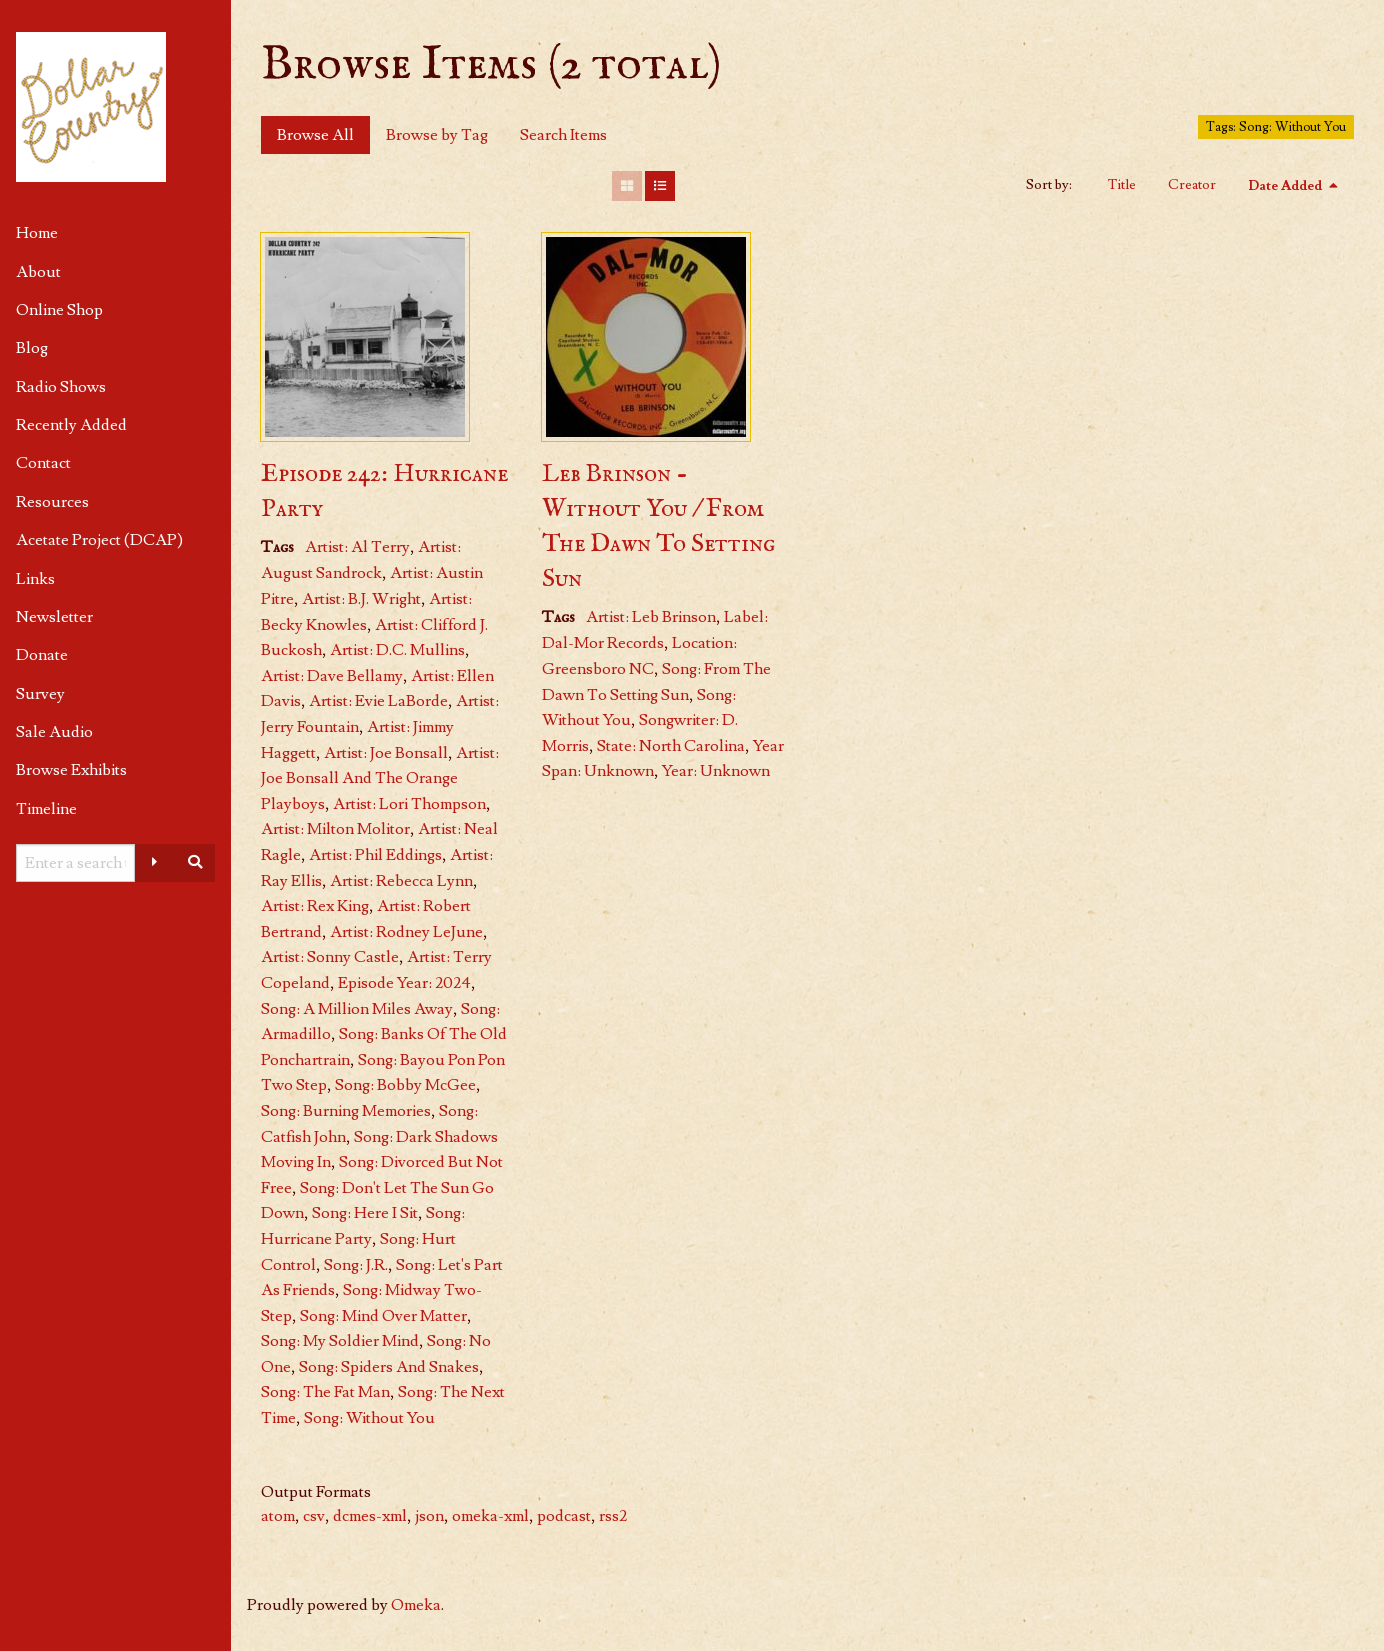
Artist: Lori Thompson (409, 804)
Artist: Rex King (315, 906)
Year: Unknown (716, 771)
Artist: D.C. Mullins (397, 650)
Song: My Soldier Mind (340, 1341)
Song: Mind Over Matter (383, 1316)
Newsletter (54, 617)
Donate (42, 655)
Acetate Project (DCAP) (99, 540)
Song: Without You (369, 1418)
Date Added (1286, 186)
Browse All (315, 135)
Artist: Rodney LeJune (406, 932)
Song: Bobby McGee (405, 1085)
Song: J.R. (356, 1265)
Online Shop (59, 310)
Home (37, 233)
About (38, 272)
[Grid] (627, 186)
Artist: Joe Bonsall (386, 753)
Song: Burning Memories (346, 1111)
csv (314, 1516)
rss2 (613, 1516)
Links (35, 579)
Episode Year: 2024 (404, 983)
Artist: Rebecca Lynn (401, 881)
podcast (564, 1516)
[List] (660, 186)
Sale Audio (54, 732)
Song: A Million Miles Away (357, 1009)
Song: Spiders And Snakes (389, 1367)
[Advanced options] (155, 863)
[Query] (75, 863)
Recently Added (71, 425)
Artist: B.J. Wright (361, 599)
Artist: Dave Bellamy (332, 676)
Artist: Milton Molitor (335, 829)
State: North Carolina (671, 746)
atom (278, 1516)
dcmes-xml (370, 1516)
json (429, 1516)
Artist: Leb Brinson (651, 617)
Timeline (46, 809)
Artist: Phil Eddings (375, 855)
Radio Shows (61, 387)
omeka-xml (490, 1516)
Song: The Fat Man (325, 1392)
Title (1122, 185)
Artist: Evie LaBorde (378, 701)
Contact (43, 463)
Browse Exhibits (71, 770)
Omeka (416, 1605)
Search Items (563, 135)
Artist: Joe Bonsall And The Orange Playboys (380, 778)
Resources (52, 502)
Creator (1192, 185)
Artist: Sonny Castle (330, 957)
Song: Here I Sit (365, 1213)
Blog (32, 348)
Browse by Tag (437, 135)
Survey (40, 694)
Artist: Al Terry (357, 547)
